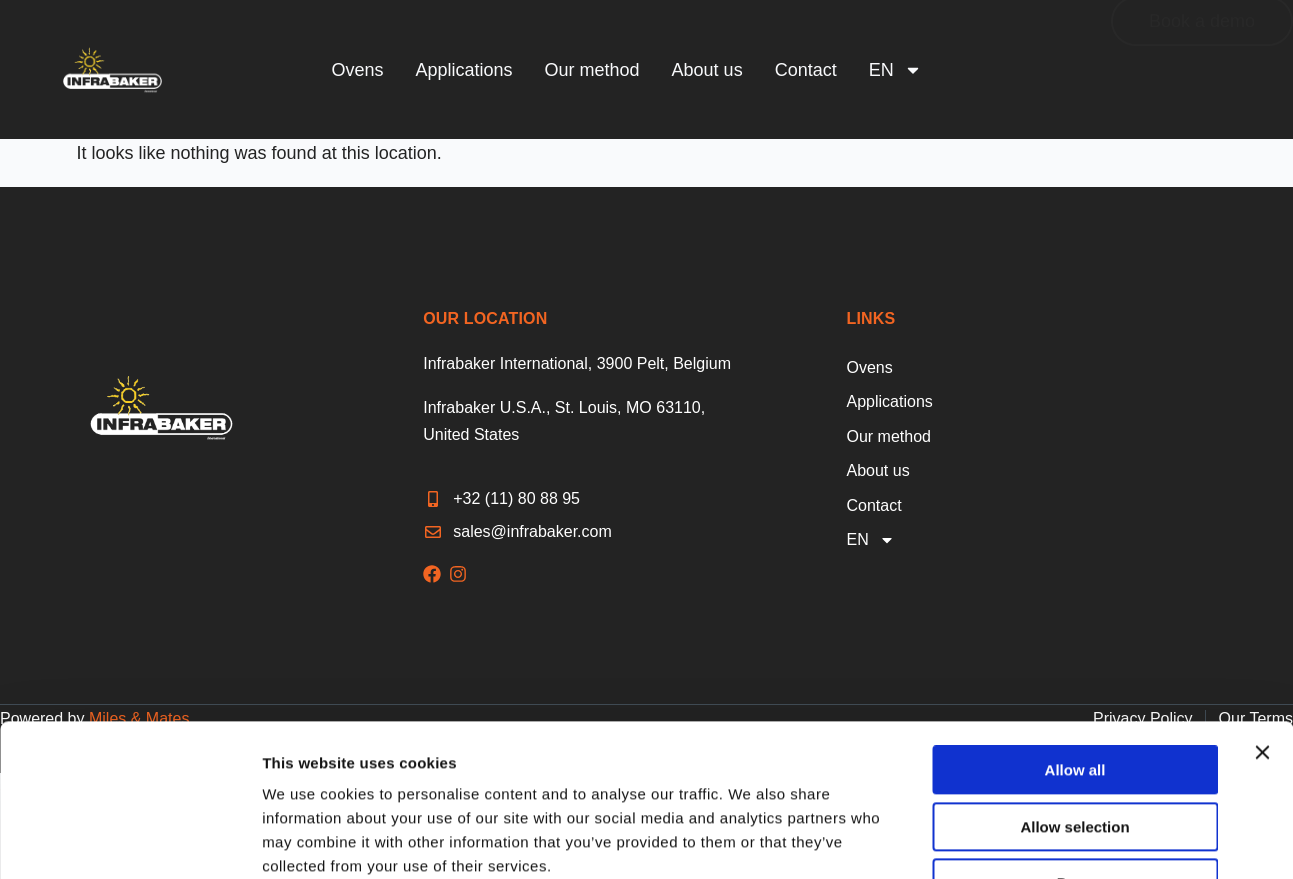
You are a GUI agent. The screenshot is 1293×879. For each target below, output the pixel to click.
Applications (463, 70)
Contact (806, 70)
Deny (1075, 752)
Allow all (1075, 639)
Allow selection (1074, 696)
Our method (592, 70)
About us (707, 70)
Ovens (357, 70)
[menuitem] (895, 70)
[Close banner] (1262, 622)
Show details (1133, 839)
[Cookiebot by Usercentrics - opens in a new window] (129, 840)
